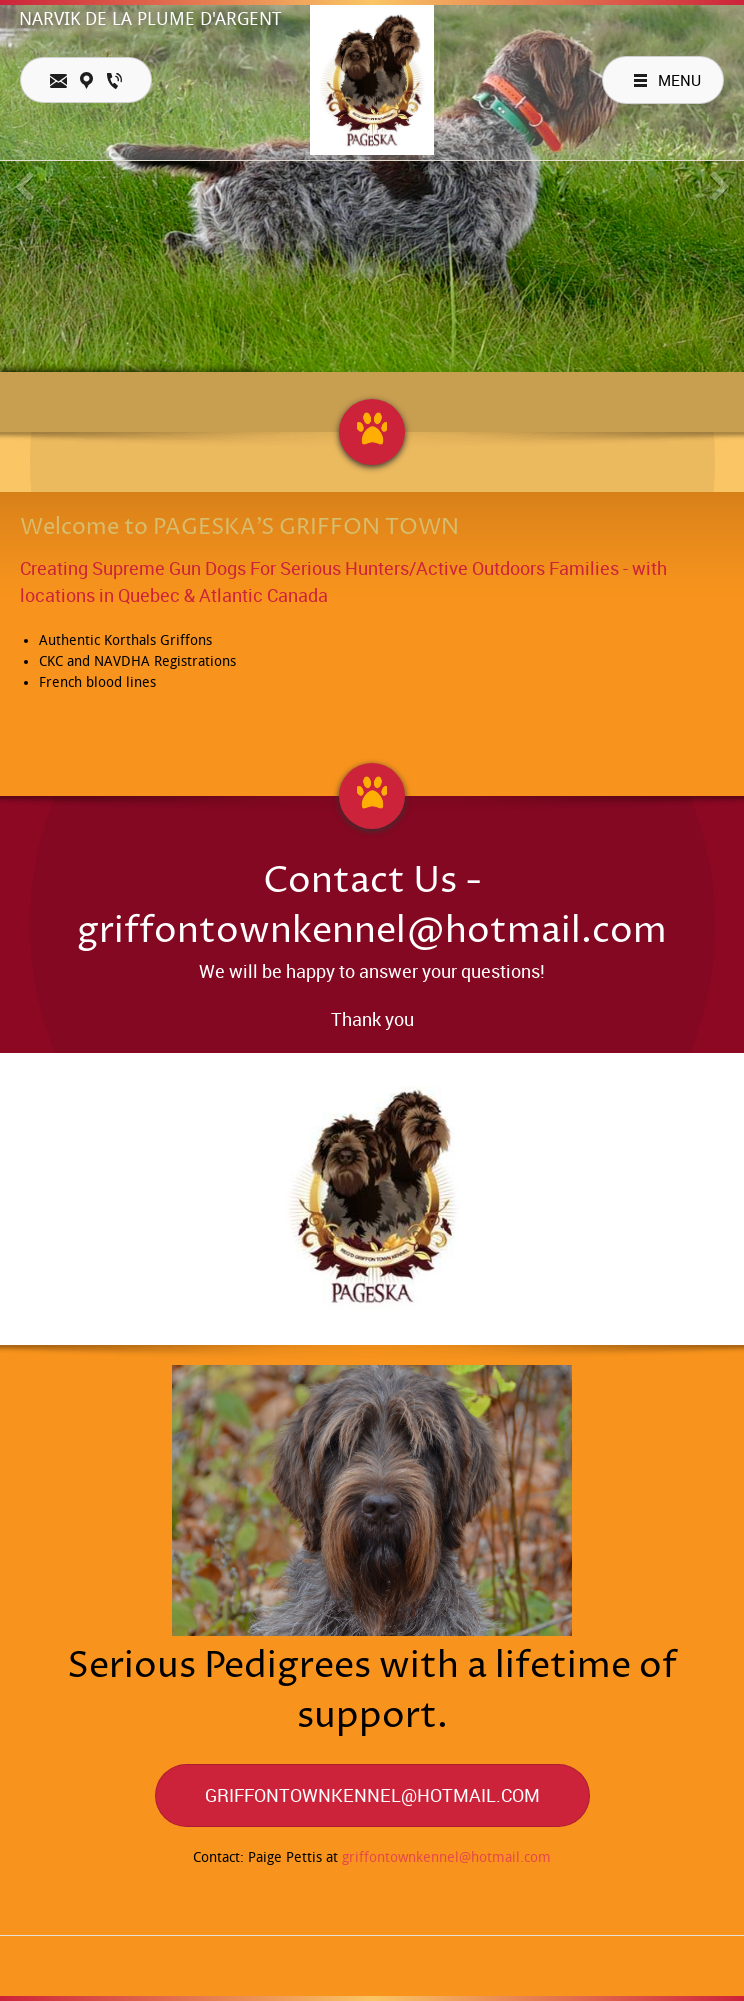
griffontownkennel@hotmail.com (446, 1857)
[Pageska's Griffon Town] (372, 80)
